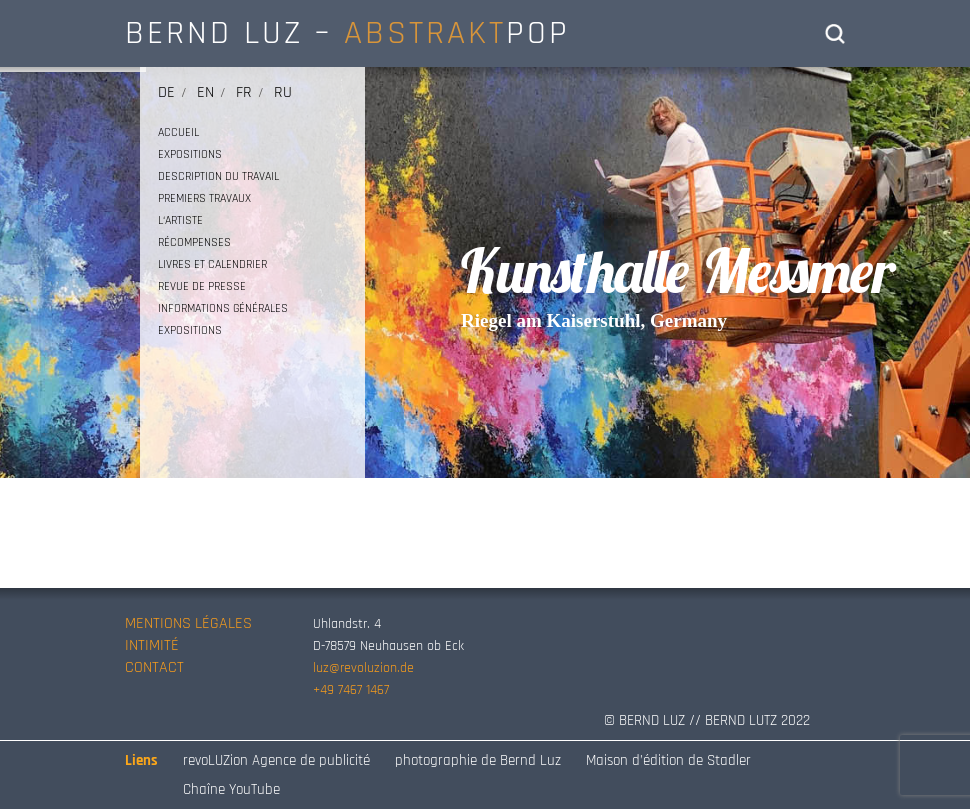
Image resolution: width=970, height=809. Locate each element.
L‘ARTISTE (180, 220)
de (166, 92)
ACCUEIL (178, 132)
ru (283, 92)
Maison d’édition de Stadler (668, 760)
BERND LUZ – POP (347, 33)
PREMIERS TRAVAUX (204, 198)
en (205, 92)
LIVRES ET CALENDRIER (212, 264)
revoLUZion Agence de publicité (276, 760)
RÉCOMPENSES (194, 242)
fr (244, 92)
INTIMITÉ (152, 645)
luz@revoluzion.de (363, 668)
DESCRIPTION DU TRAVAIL (218, 176)
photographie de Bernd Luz (478, 760)
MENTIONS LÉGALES (188, 623)
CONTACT (154, 667)
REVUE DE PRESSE (202, 286)
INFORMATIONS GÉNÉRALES (223, 308)
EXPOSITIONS (190, 154)
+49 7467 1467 (351, 690)
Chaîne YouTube (231, 789)
